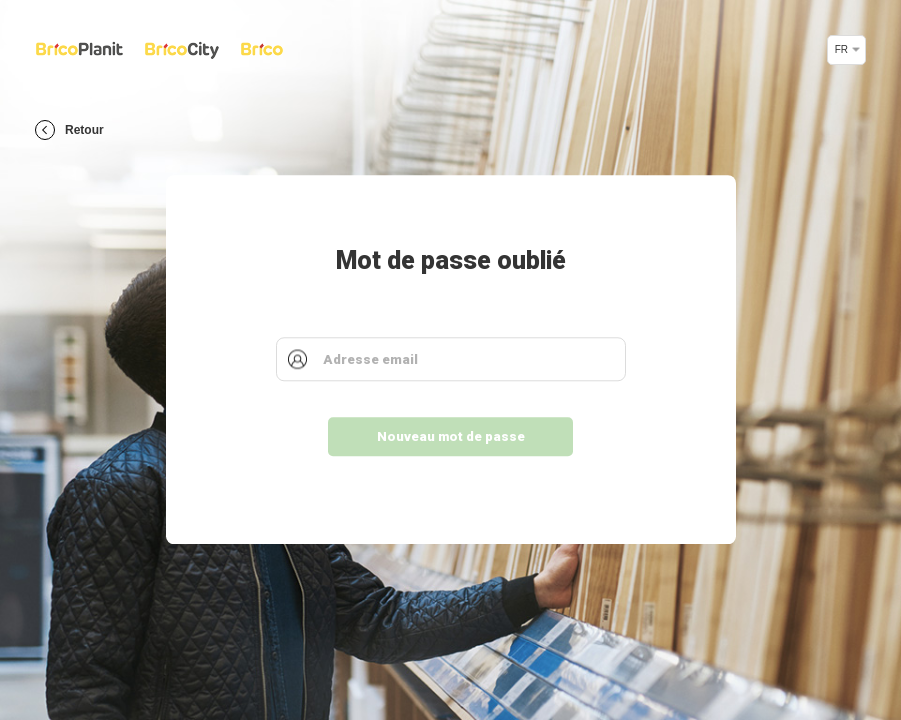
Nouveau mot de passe (451, 437)
